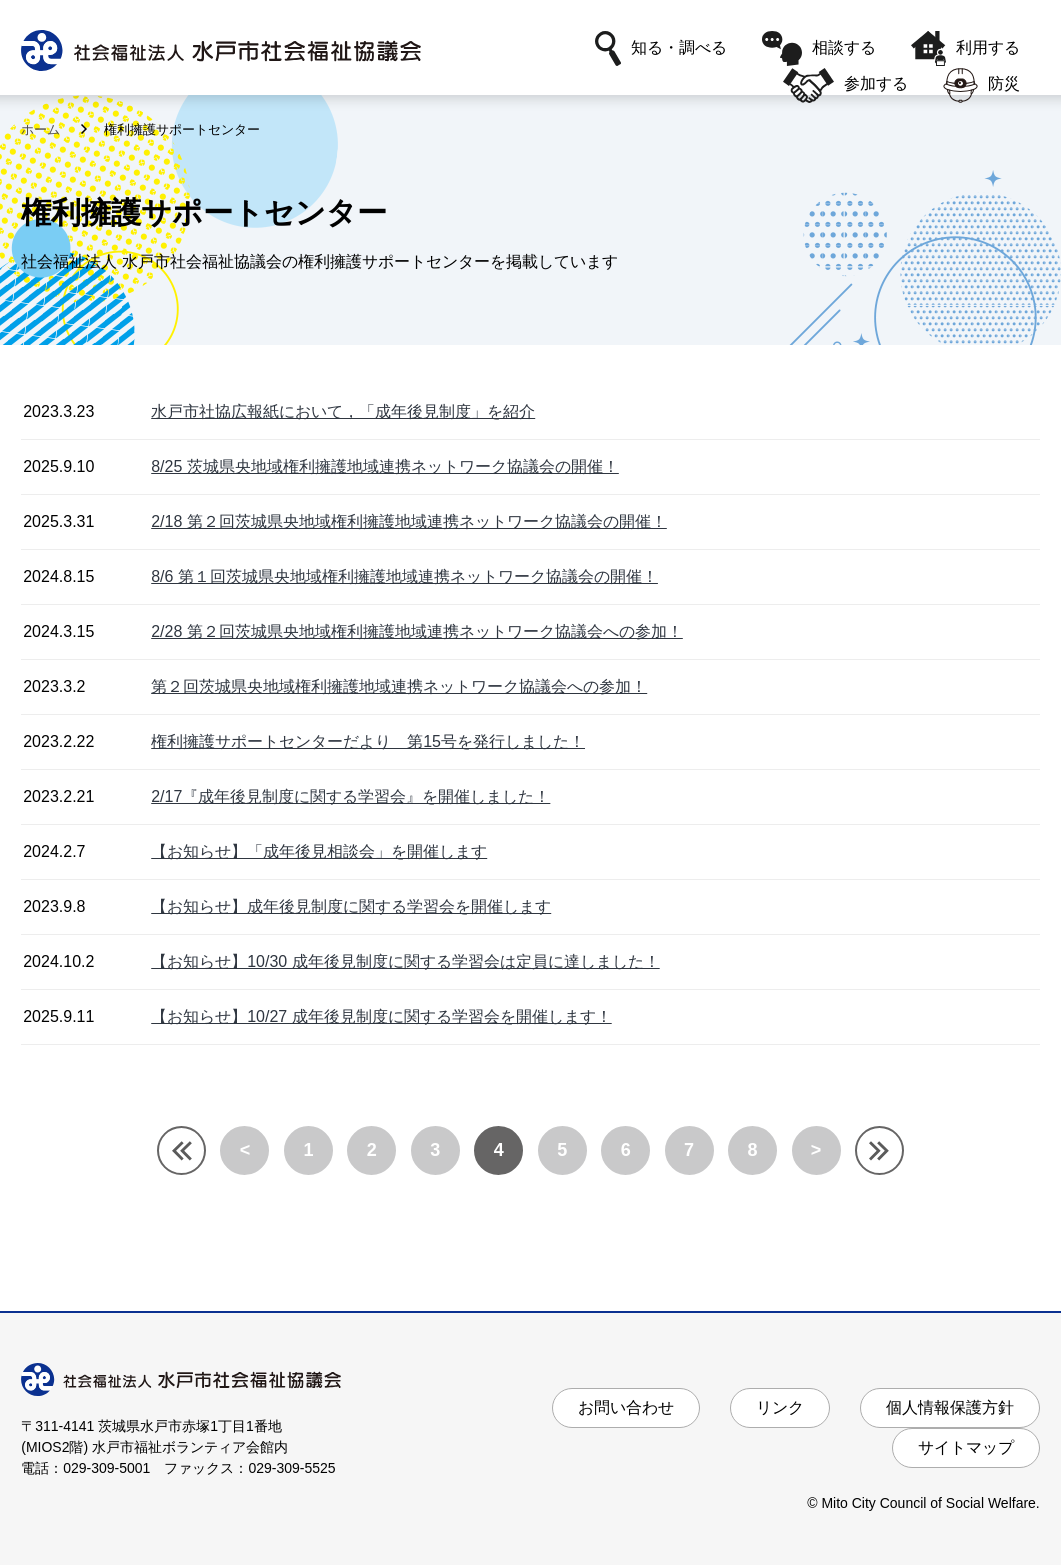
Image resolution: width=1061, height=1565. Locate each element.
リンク (780, 1407)
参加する (845, 85)
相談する (819, 48)
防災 (981, 85)
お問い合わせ (626, 1407)
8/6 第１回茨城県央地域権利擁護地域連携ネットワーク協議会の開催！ (404, 576)
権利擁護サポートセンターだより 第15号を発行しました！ (368, 741)
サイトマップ (966, 1447)
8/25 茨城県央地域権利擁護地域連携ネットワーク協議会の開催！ (385, 466)
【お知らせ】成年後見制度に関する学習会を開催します (351, 906)
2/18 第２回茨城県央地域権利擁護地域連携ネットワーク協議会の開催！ (409, 521)
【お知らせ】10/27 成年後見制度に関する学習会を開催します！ (381, 1016)
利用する (965, 48)
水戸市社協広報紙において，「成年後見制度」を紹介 (343, 411)
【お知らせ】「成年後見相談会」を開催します (319, 851)
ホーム (42, 129)
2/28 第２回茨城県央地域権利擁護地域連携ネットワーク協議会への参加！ (417, 631)
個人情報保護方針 (950, 1407)
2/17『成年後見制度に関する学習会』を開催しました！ (350, 796)
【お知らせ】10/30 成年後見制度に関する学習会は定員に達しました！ (405, 961)
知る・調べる (661, 48)
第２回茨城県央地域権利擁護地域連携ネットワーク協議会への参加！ (399, 686)
